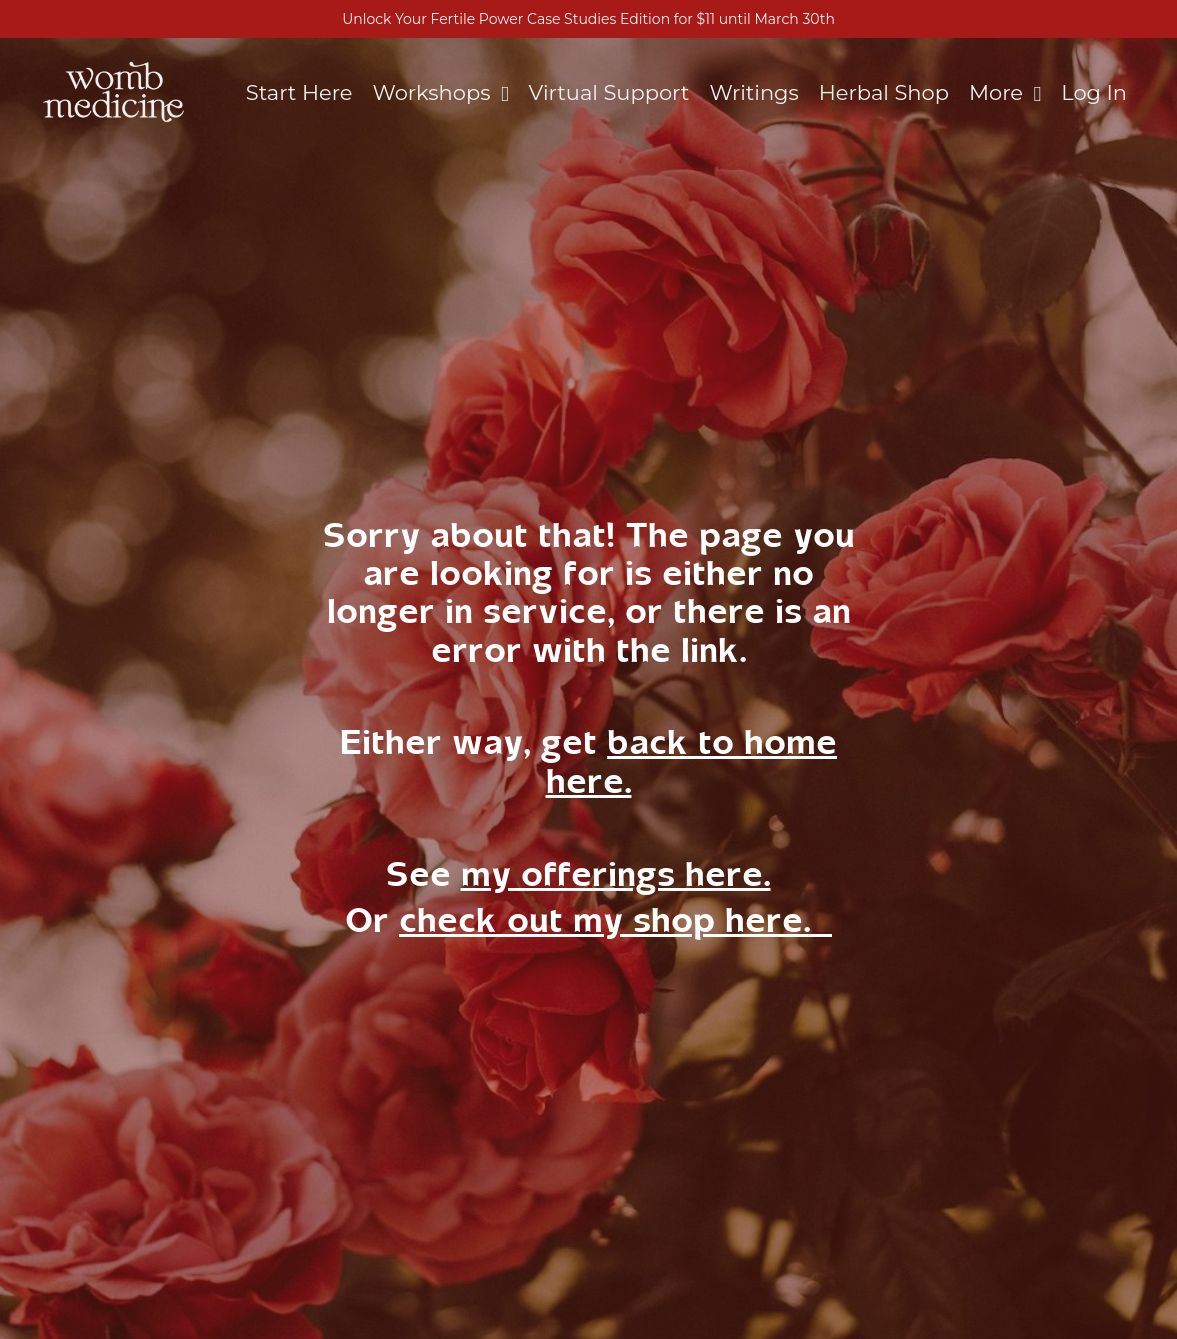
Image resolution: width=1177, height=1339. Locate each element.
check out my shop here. (615, 920)
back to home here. (692, 761)
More (1005, 92)
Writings (753, 92)
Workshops (441, 92)
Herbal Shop (884, 92)
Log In (1094, 92)
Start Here (299, 92)
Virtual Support (609, 92)
